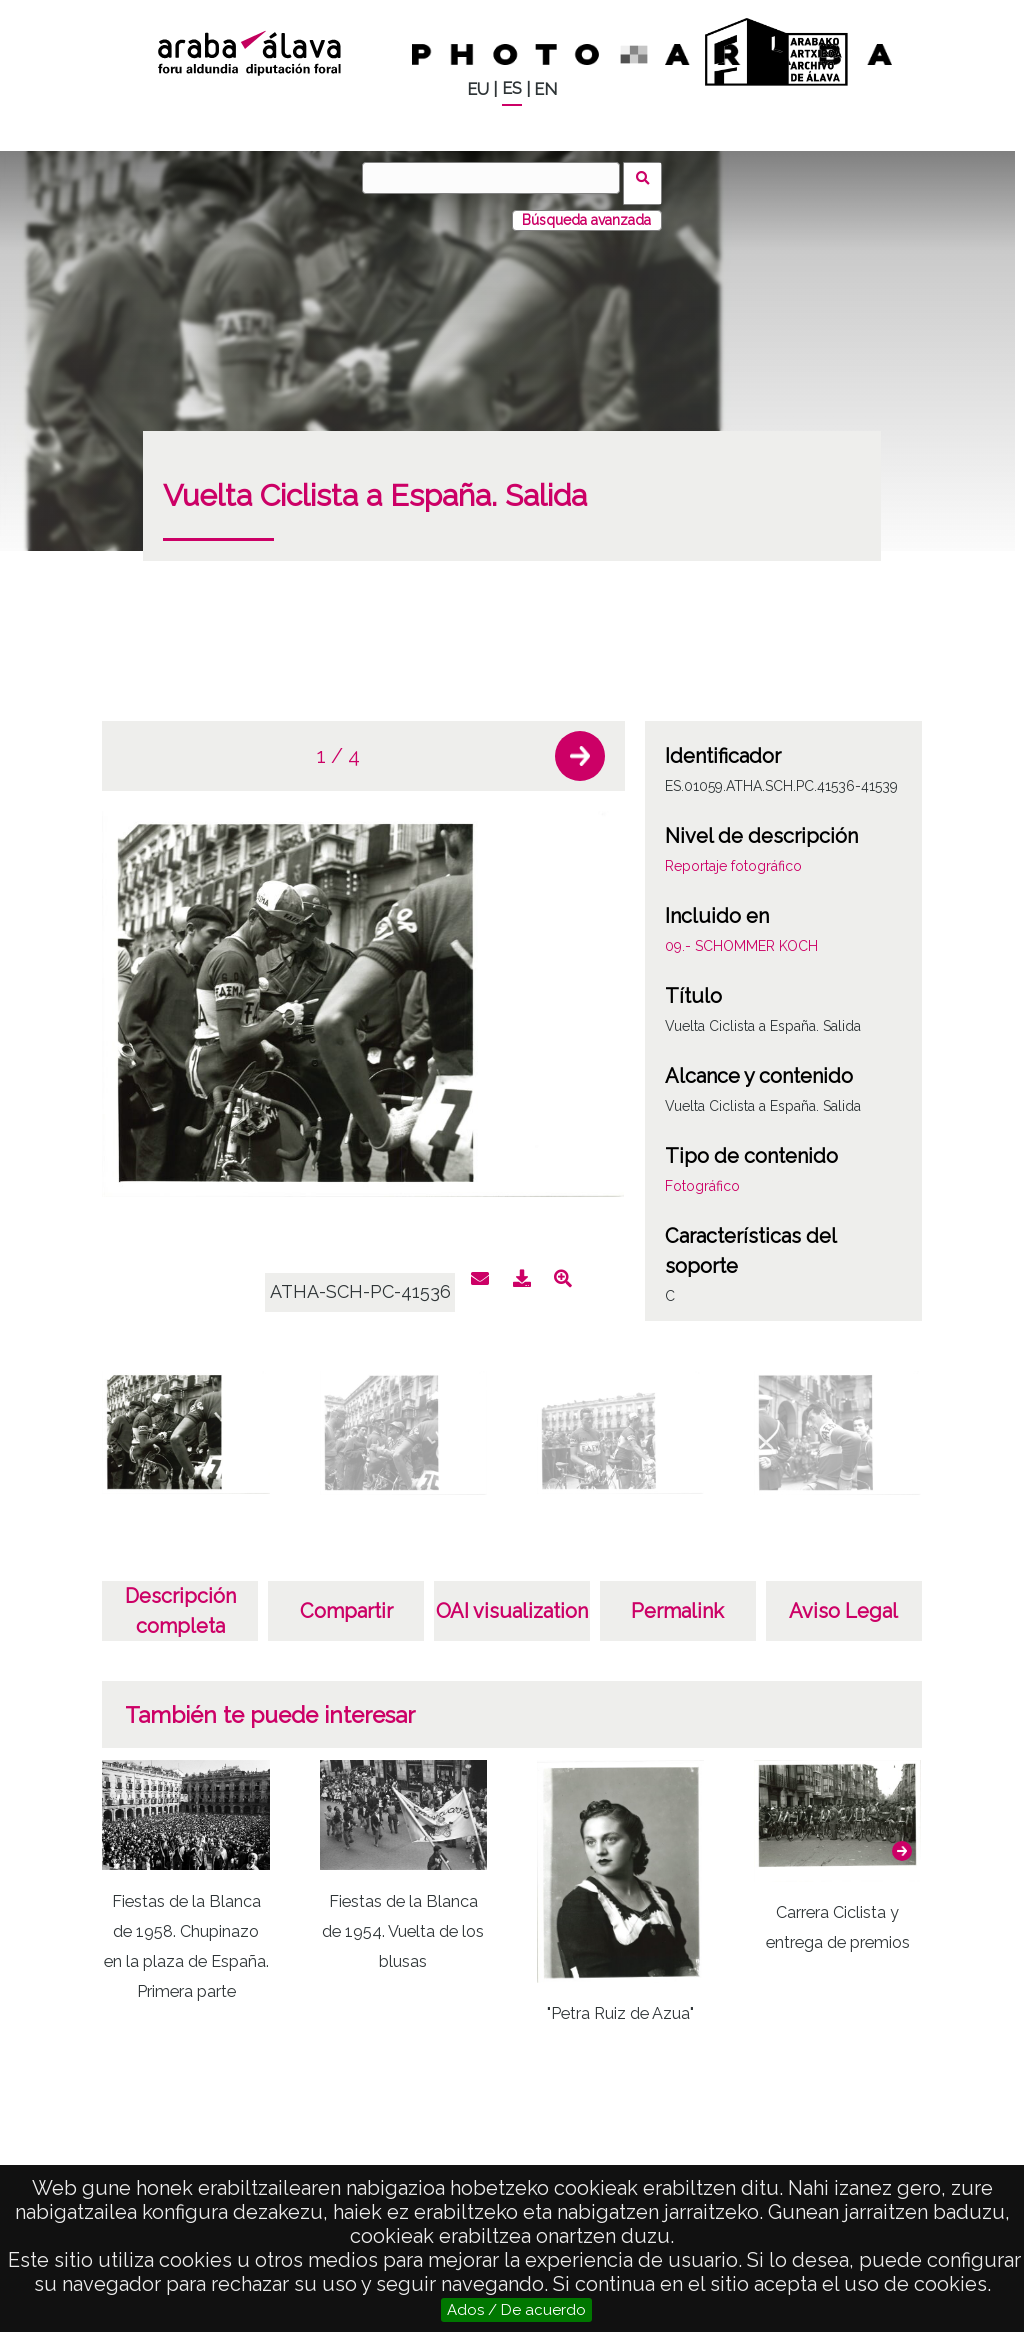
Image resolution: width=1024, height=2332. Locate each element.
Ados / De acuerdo (516, 2310)
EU (478, 89)
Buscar (648, 177)
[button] (580, 745)
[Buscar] (497, 178)
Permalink (677, 1600)
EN (545, 89)
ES (512, 88)
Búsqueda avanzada (586, 209)
